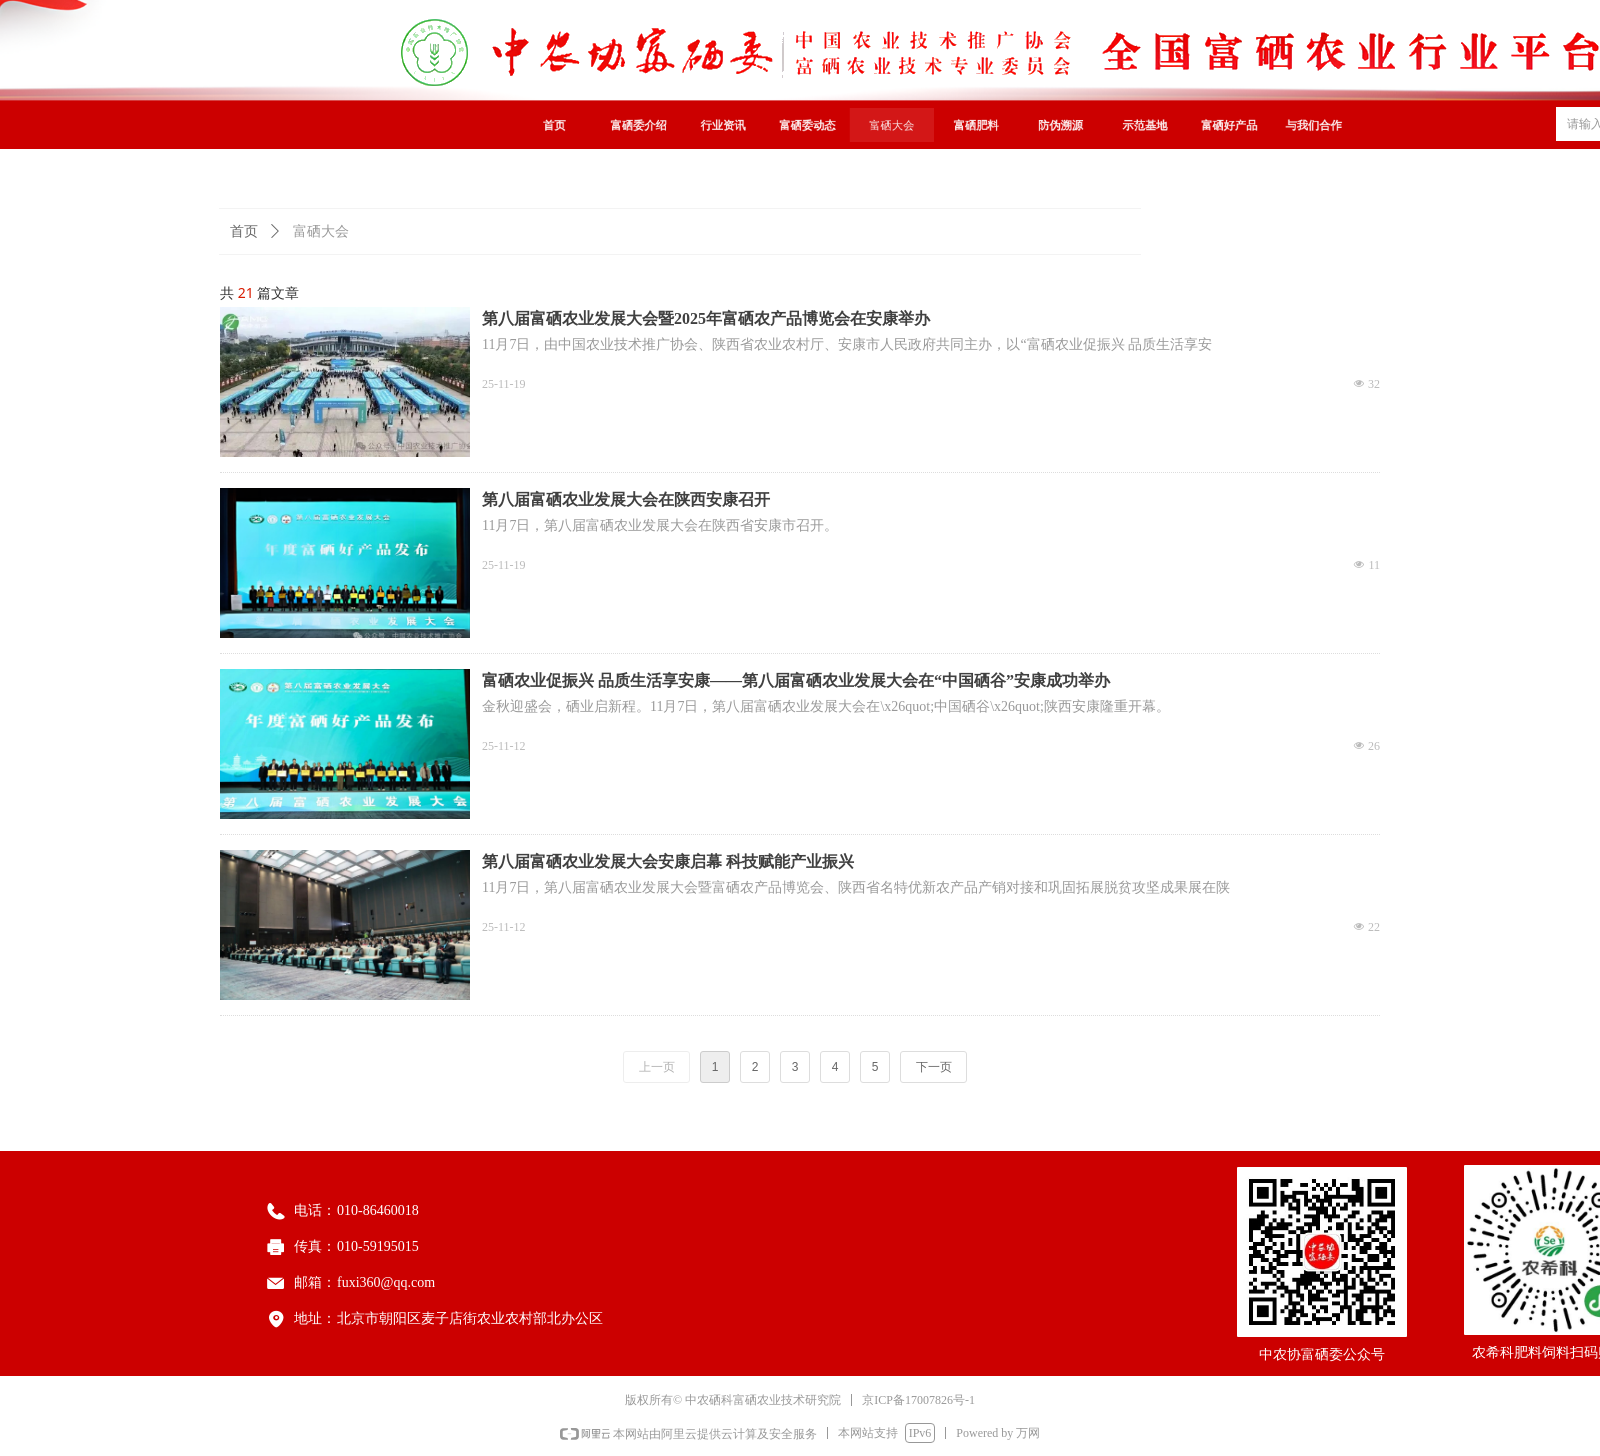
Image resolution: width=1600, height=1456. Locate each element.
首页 (244, 231)
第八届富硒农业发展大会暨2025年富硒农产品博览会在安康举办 (706, 318)
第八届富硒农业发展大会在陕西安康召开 (626, 499)
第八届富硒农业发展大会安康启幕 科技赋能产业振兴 (668, 861)
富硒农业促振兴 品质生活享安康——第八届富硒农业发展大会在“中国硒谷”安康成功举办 (796, 680)
